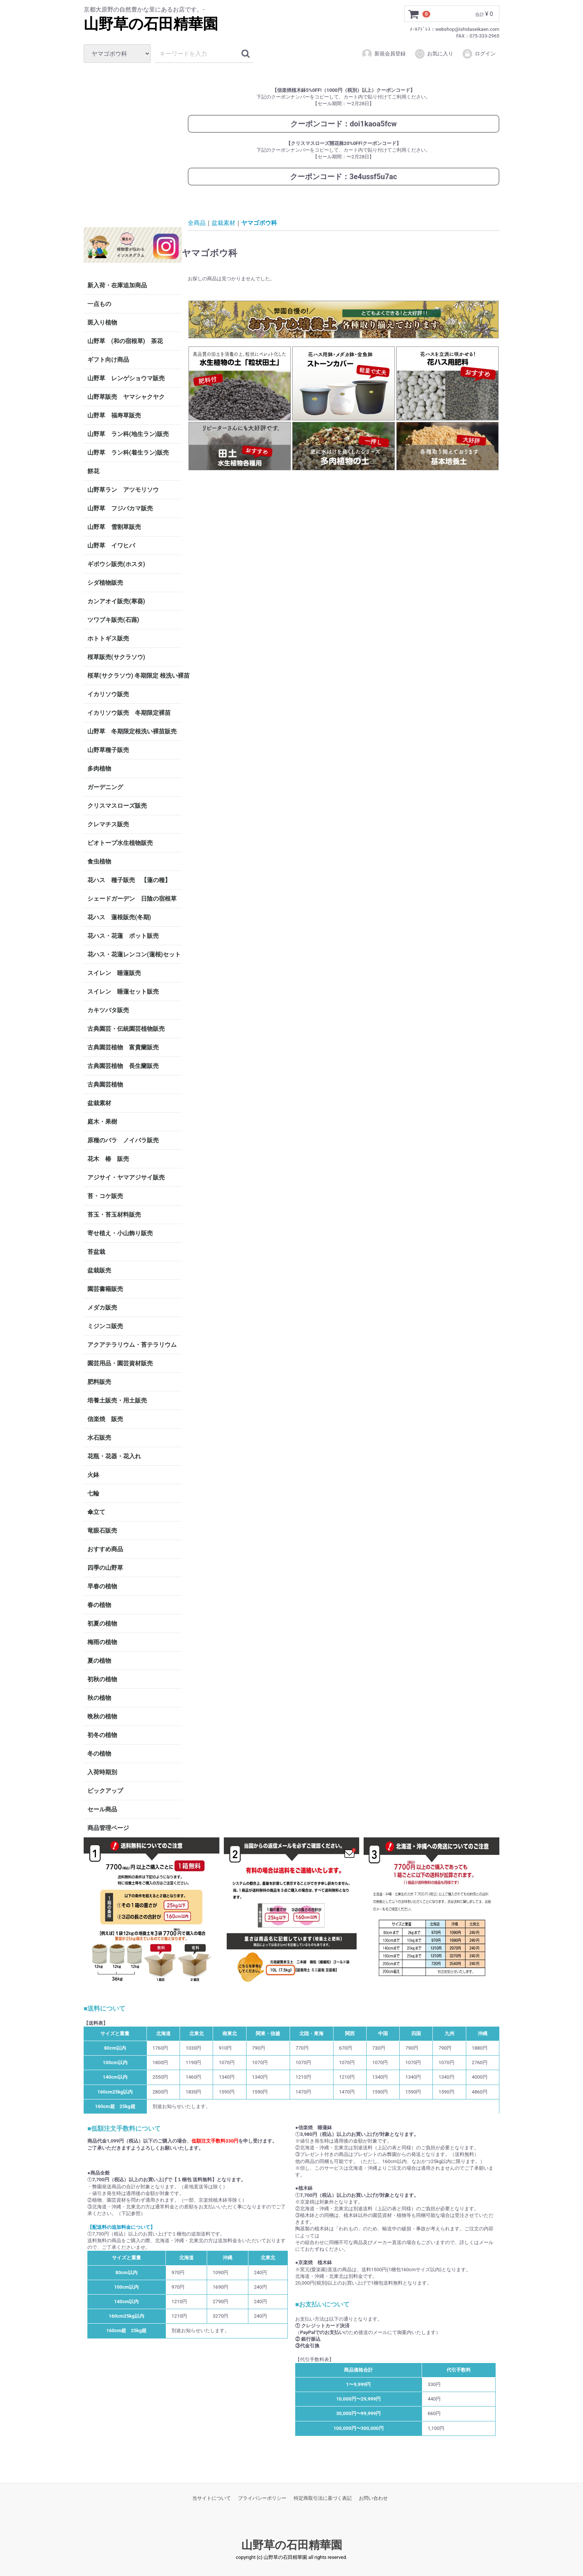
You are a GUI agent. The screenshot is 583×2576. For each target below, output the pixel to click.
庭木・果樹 (102, 1121)
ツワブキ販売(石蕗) (113, 619)
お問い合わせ (373, 2498)
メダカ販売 (102, 1307)
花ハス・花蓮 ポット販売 (123, 935)
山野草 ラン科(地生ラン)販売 (128, 434)
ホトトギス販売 (108, 638)
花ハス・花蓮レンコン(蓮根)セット (134, 954)
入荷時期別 (102, 1772)
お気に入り (433, 53)
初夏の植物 (102, 1623)
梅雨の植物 (102, 1642)
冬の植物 (99, 1753)
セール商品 (102, 1809)
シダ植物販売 (105, 582)
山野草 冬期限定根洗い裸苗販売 (132, 731)
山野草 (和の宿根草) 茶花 (125, 341)
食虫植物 (99, 861)
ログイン (479, 53)
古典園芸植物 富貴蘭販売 (123, 1047)
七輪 (93, 1493)
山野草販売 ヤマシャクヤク (126, 396)
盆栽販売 (99, 1270)
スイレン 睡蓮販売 (114, 973)
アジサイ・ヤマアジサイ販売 (126, 1177)
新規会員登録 (383, 53)
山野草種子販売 (108, 749)
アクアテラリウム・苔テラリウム (132, 1344)
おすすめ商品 (105, 1549)
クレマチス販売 (108, 824)
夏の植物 (99, 1660)
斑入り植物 (102, 322)
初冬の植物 (102, 1735)
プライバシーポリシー (262, 2498)
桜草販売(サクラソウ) (116, 657)
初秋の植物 (102, 1679)
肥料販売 (99, 1381)
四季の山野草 (105, 1567)
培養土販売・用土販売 (117, 1400)
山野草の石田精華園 (151, 24)
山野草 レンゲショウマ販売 (126, 378)
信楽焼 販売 (105, 1419)
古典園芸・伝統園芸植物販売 (126, 1028)
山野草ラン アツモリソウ (123, 489)
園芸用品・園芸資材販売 (120, 1363)
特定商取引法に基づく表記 (323, 2498)
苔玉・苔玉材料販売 (114, 1214)
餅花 (93, 471)
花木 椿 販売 (108, 1158)
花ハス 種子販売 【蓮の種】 (129, 880)
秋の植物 (99, 1697)
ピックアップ (105, 1790)
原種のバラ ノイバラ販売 (123, 1140)
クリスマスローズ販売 (117, 805)
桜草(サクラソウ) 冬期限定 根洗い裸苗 (134, 675)
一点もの (99, 303)
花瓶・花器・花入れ (114, 1456)
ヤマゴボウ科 (259, 222)
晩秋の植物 (102, 1716)
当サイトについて (211, 2498)
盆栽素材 (99, 1103)
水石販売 (99, 1437)
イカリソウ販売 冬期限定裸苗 (129, 712)
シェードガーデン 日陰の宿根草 (132, 898)
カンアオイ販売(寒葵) (116, 601)
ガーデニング (108, 787)
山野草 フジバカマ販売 (120, 508)
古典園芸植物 (105, 1084)
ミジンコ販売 (105, 1326)
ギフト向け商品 (108, 359)
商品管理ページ (108, 1827)
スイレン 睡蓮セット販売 (123, 991)
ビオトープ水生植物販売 (120, 842)
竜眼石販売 (102, 1530)
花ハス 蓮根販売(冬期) (119, 917)
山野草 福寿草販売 (114, 415)
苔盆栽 (96, 1251)
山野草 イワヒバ (111, 545)
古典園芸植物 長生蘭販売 (123, 1065)
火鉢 (93, 1474)
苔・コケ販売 (105, 1196)
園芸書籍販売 (105, 1288)
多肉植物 (99, 768)
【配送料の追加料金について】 (121, 2227)
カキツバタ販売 (108, 1010)
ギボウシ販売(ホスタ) (116, 564)
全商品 (197, 222)
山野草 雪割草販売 (114, 526)
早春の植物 (102, 1586)
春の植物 (99, 1604)
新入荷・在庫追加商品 (117, 285)
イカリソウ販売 (108, 694)
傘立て (96, 1511)
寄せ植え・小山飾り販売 (120, 1233)
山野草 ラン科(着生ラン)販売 (128, 452)
